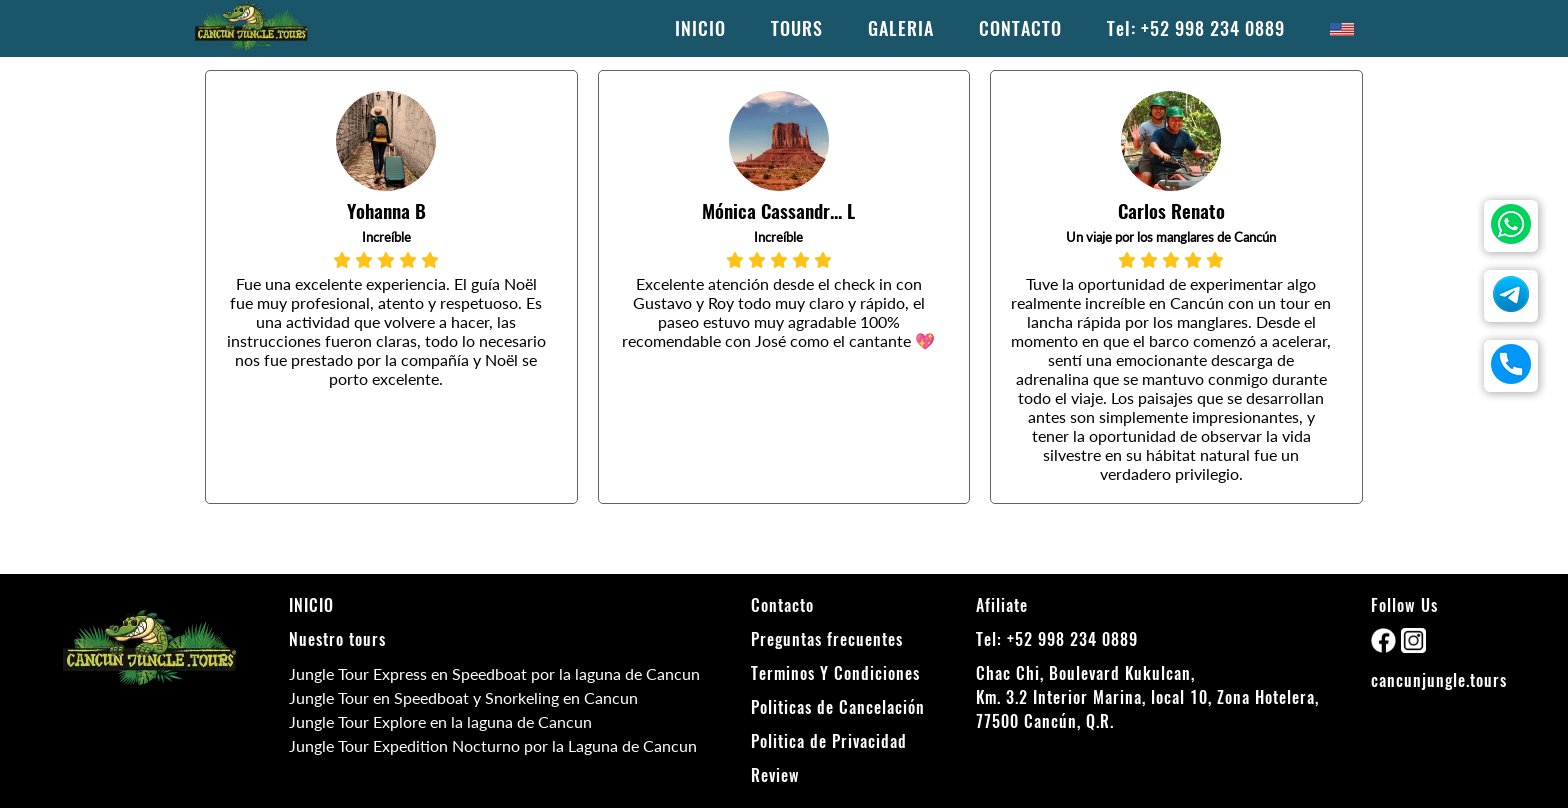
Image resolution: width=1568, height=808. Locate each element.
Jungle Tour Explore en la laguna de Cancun (440, 721)
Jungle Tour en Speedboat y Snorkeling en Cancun (463, 697)
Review (775, 775)
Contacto (782, 605)
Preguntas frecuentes (827, 639)
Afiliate (1002, 605)
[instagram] (1413, 646)
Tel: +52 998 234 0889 (1196, 28)
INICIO (700, 28)
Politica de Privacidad (829, 741)
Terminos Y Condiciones (835, 673)
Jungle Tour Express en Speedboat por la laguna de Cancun (494, 673)
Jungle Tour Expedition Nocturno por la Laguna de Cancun (493, 745)
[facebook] (1386, 646)
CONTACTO (1020, 28)
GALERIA (901, 28)
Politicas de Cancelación (838, 707)
